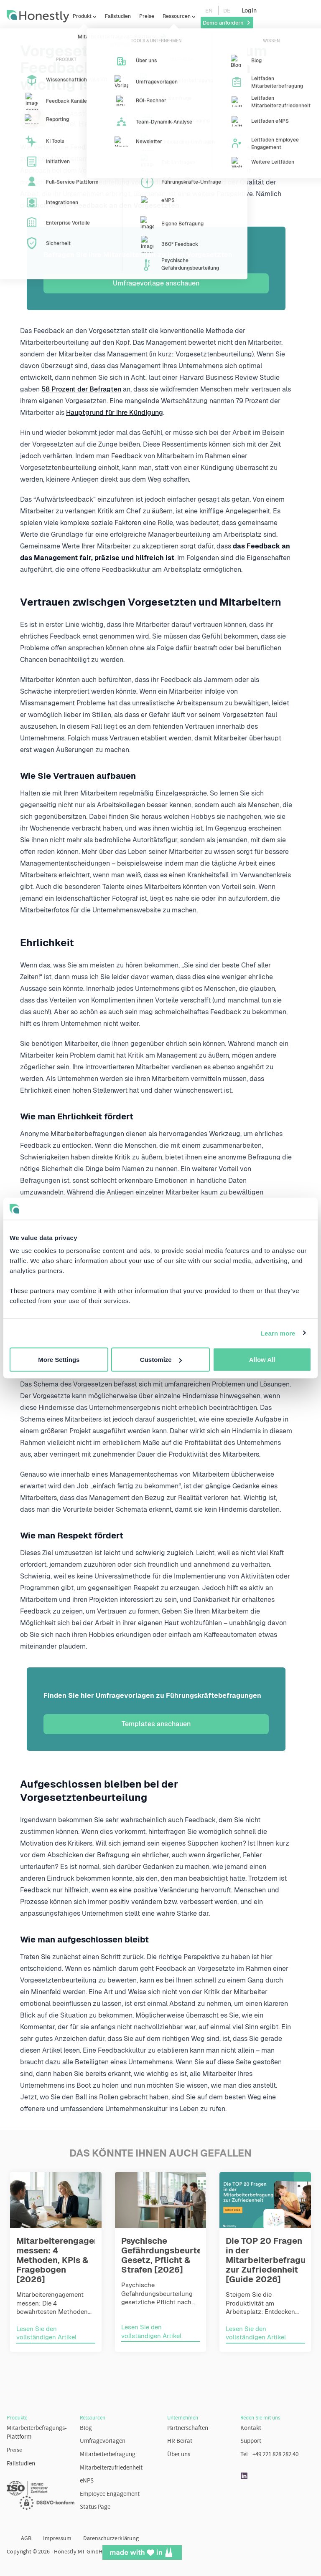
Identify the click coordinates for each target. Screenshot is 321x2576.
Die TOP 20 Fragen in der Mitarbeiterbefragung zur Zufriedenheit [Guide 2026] (271, 2260)
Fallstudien (118, 16)
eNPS (87, 2481)
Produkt (82, 16)
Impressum (57, 2538)
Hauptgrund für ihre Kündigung (114, 412)
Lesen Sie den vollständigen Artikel (46, 2333)
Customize (161, 1359)
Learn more (278, 1332)
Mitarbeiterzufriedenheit (111, 2468)
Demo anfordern (227, 22)
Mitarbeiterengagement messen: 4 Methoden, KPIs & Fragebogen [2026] (65, 2260)
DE (226, 10)
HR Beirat (179, 2441)
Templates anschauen (156, 1724)
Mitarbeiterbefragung (107, 2455)
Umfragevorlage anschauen (156, 283)
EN (209, 10)
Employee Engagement (110, 2494)
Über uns (178, 2455)
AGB (26, 2538)
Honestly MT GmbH (78, 2552)
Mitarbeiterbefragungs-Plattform (37, 2433)
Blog (86, 2428)
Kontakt (250, 2428)
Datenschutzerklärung (111, 2538)
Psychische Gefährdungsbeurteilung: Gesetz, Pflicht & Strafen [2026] (173, 2255)
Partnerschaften (187, 2428)
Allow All (262, 1359)
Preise (146, 16)
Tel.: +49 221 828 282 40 (269, 2455)
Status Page (95, 2507)
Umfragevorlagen (102, 2441)
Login (249, 10)
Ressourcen (177, 16)
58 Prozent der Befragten (81, 389)
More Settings (58, 1359)
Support (250, 2441)
